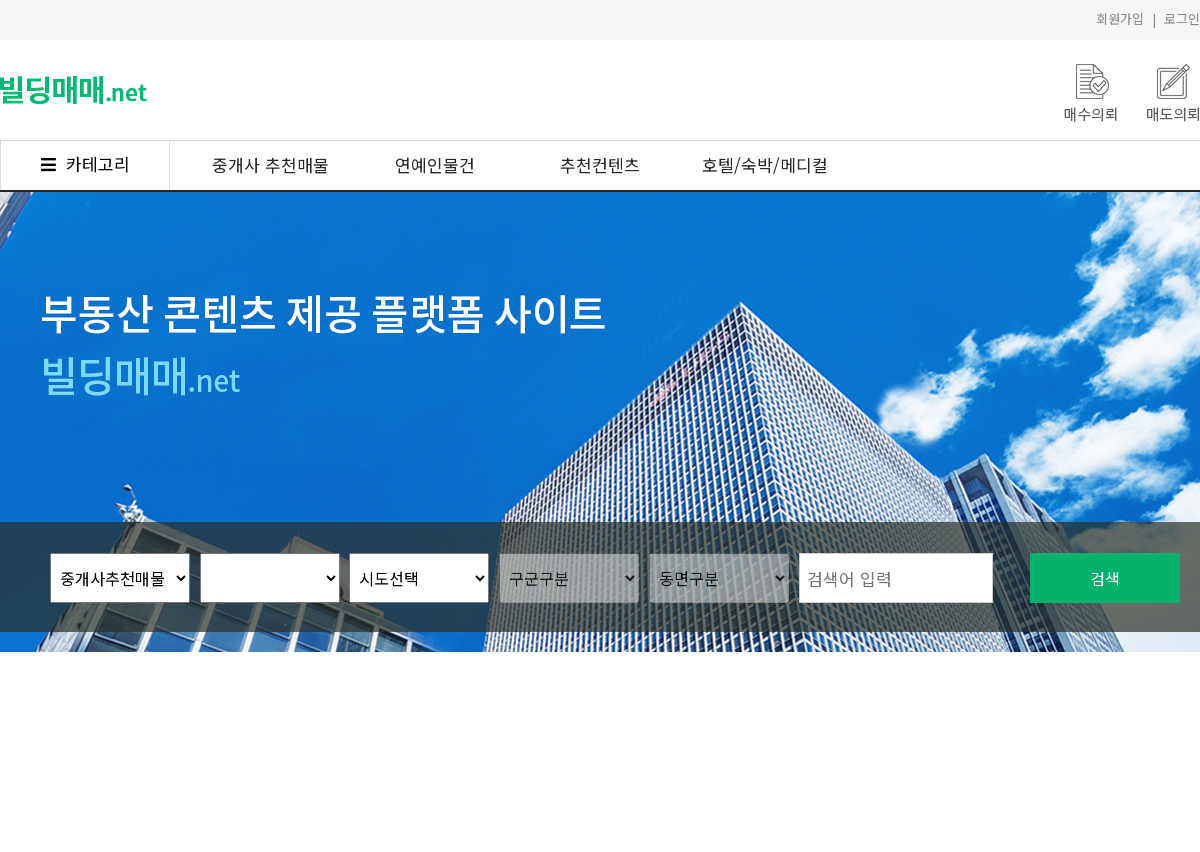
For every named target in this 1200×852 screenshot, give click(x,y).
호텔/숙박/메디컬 (765, 164)
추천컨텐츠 (600, 164)
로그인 (1182, 18)
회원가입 (1120, 18)
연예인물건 (435, 164)
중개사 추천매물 (270, 164)
